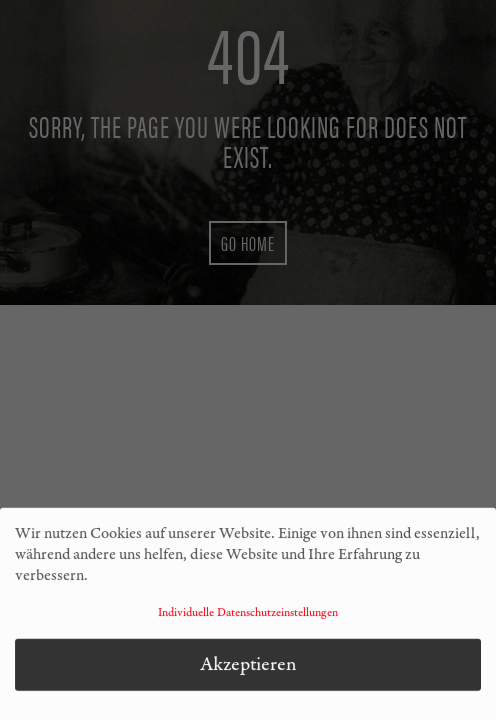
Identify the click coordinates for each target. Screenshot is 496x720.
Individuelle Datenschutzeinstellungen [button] (248, 615)
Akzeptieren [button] (248, 666)
